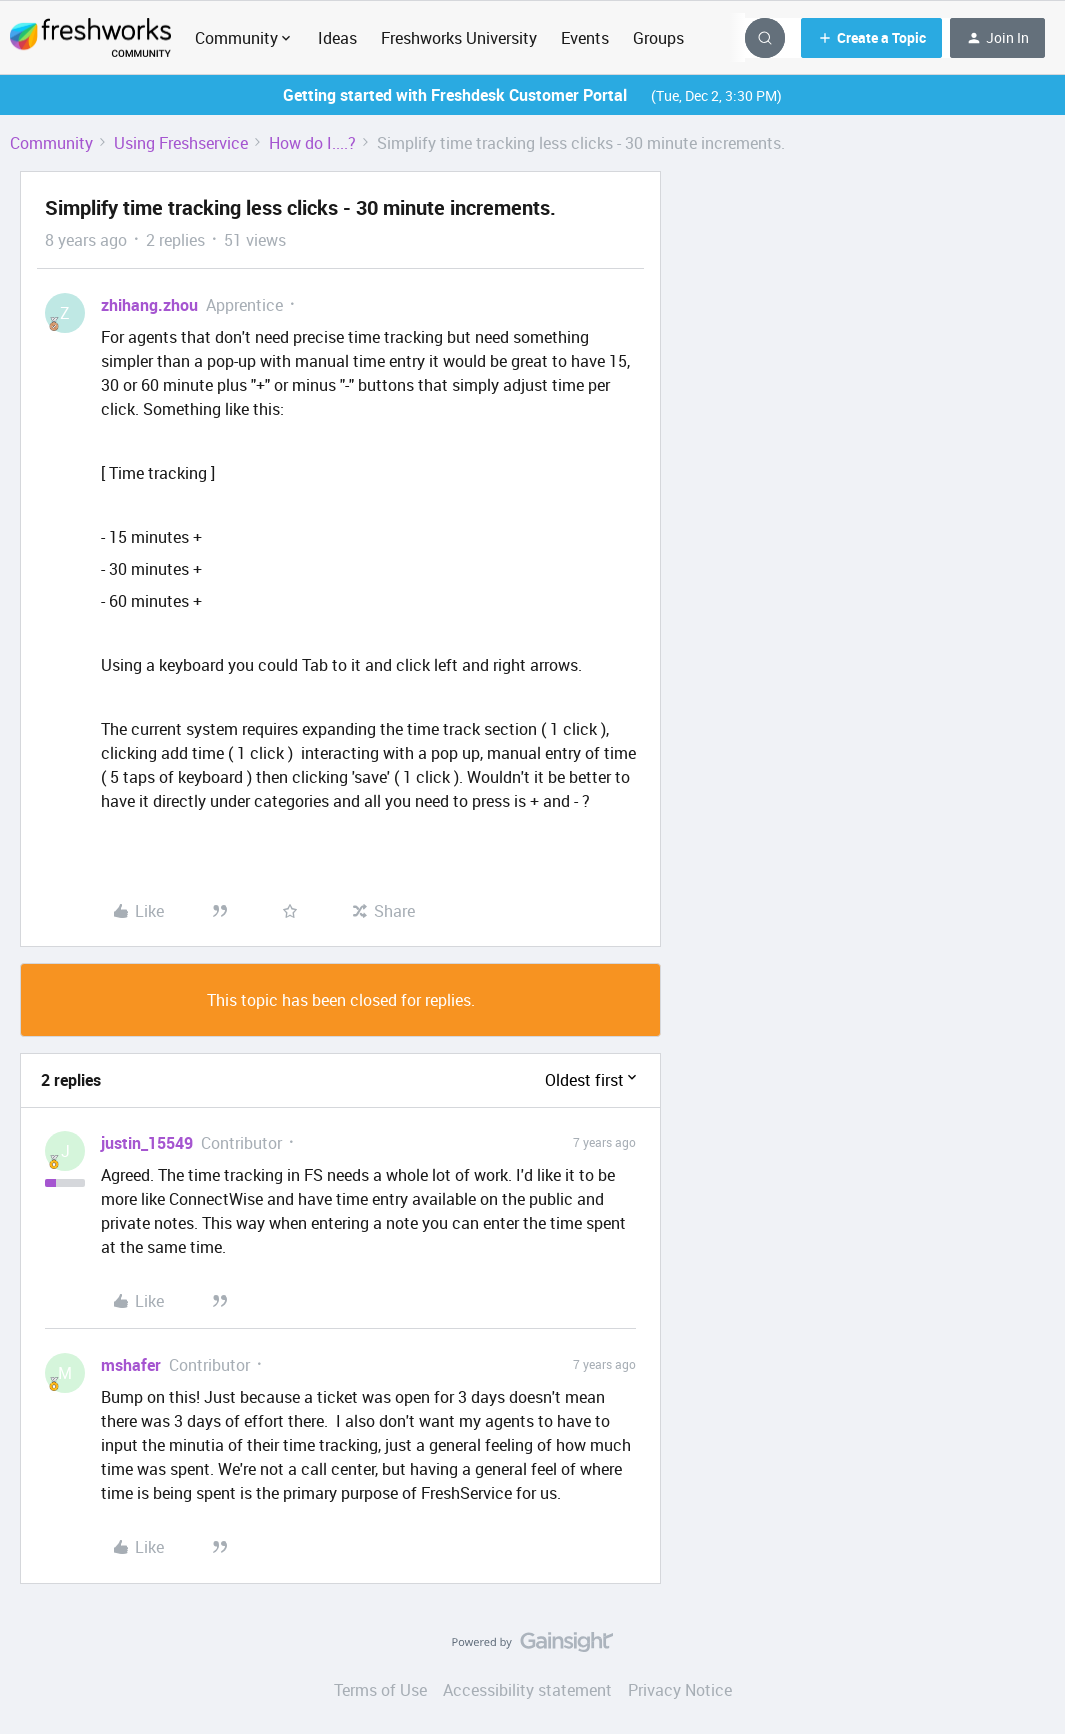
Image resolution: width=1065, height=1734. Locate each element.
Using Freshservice (181, 143)
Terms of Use (380, 1690)
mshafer (131, 1365)
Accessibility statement (527, 1690)
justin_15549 (147, 1143)
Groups (658, 38)
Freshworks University (459, 38)
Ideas (337, 38)
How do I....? (312, 143)
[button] (871, 38)
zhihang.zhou (149, 305)
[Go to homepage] (90, 38)
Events (585, 38)
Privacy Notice (680, 1690)
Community (51, 143)
